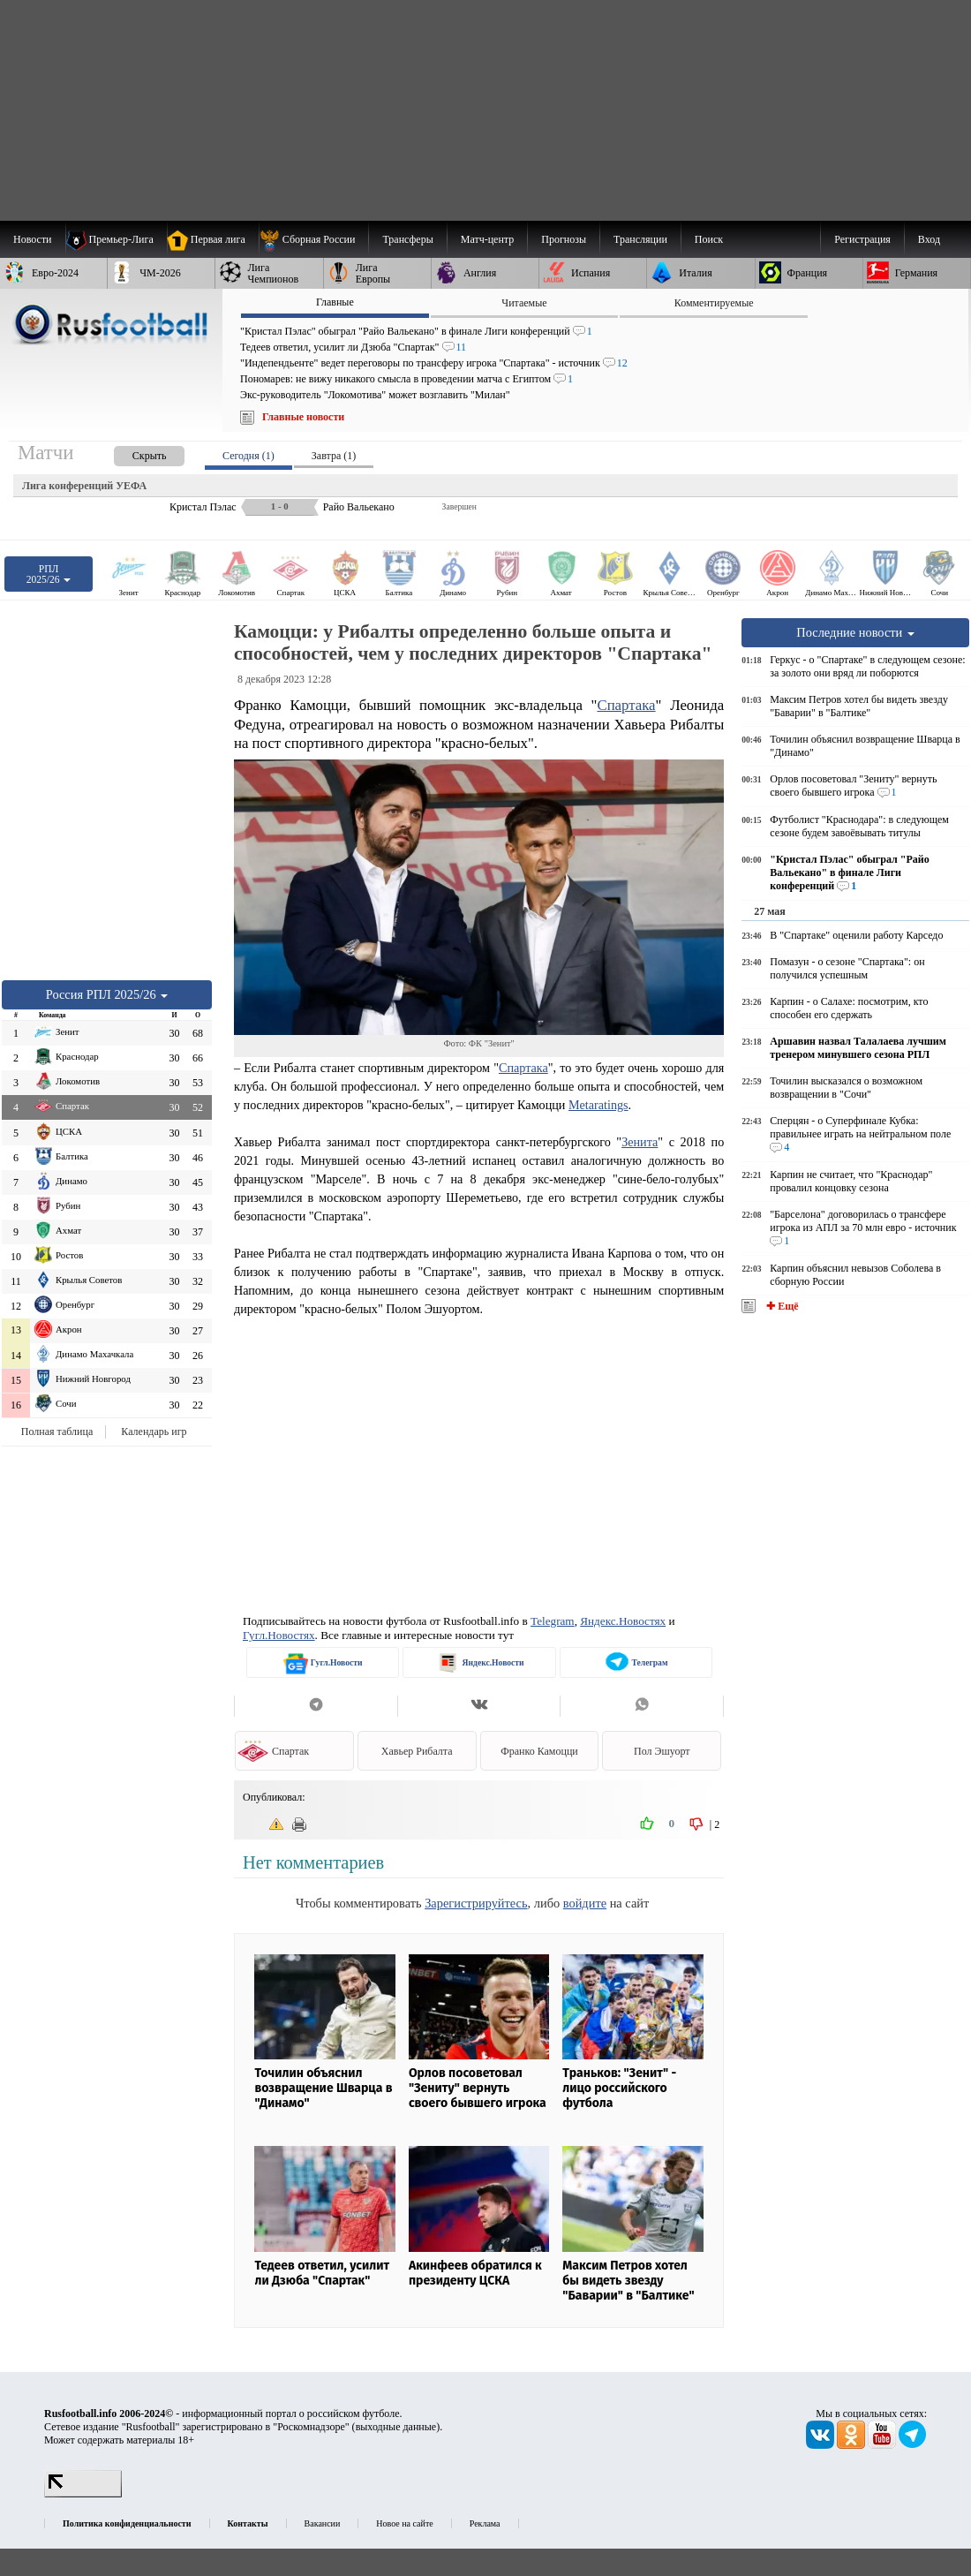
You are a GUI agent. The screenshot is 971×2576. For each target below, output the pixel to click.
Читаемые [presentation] (523, 303)
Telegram (553, 1621)
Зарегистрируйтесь (476, 1903)
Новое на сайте (404, 2523)
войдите (584, 1903)
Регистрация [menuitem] (862, 239)
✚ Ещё (781, 1306)
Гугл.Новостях (279, 1635)
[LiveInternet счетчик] (83, 2494)
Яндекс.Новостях (623, 1621)
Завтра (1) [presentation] (334, 455)
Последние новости (855, 632)
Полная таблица (57, 1431)
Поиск (709, 239)
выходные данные (396, 2427)
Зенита (639, 1142)
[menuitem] (314, 239)
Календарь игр (153, 1431)
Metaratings (598, 1105)
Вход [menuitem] (929, 239)
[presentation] (131, 453)
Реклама (485, 2523)
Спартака (626, 705)
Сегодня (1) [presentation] (248, 455)
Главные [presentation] (335, 302)
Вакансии (323, 2523)
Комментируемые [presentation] (714, 303)
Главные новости (303, 417)
